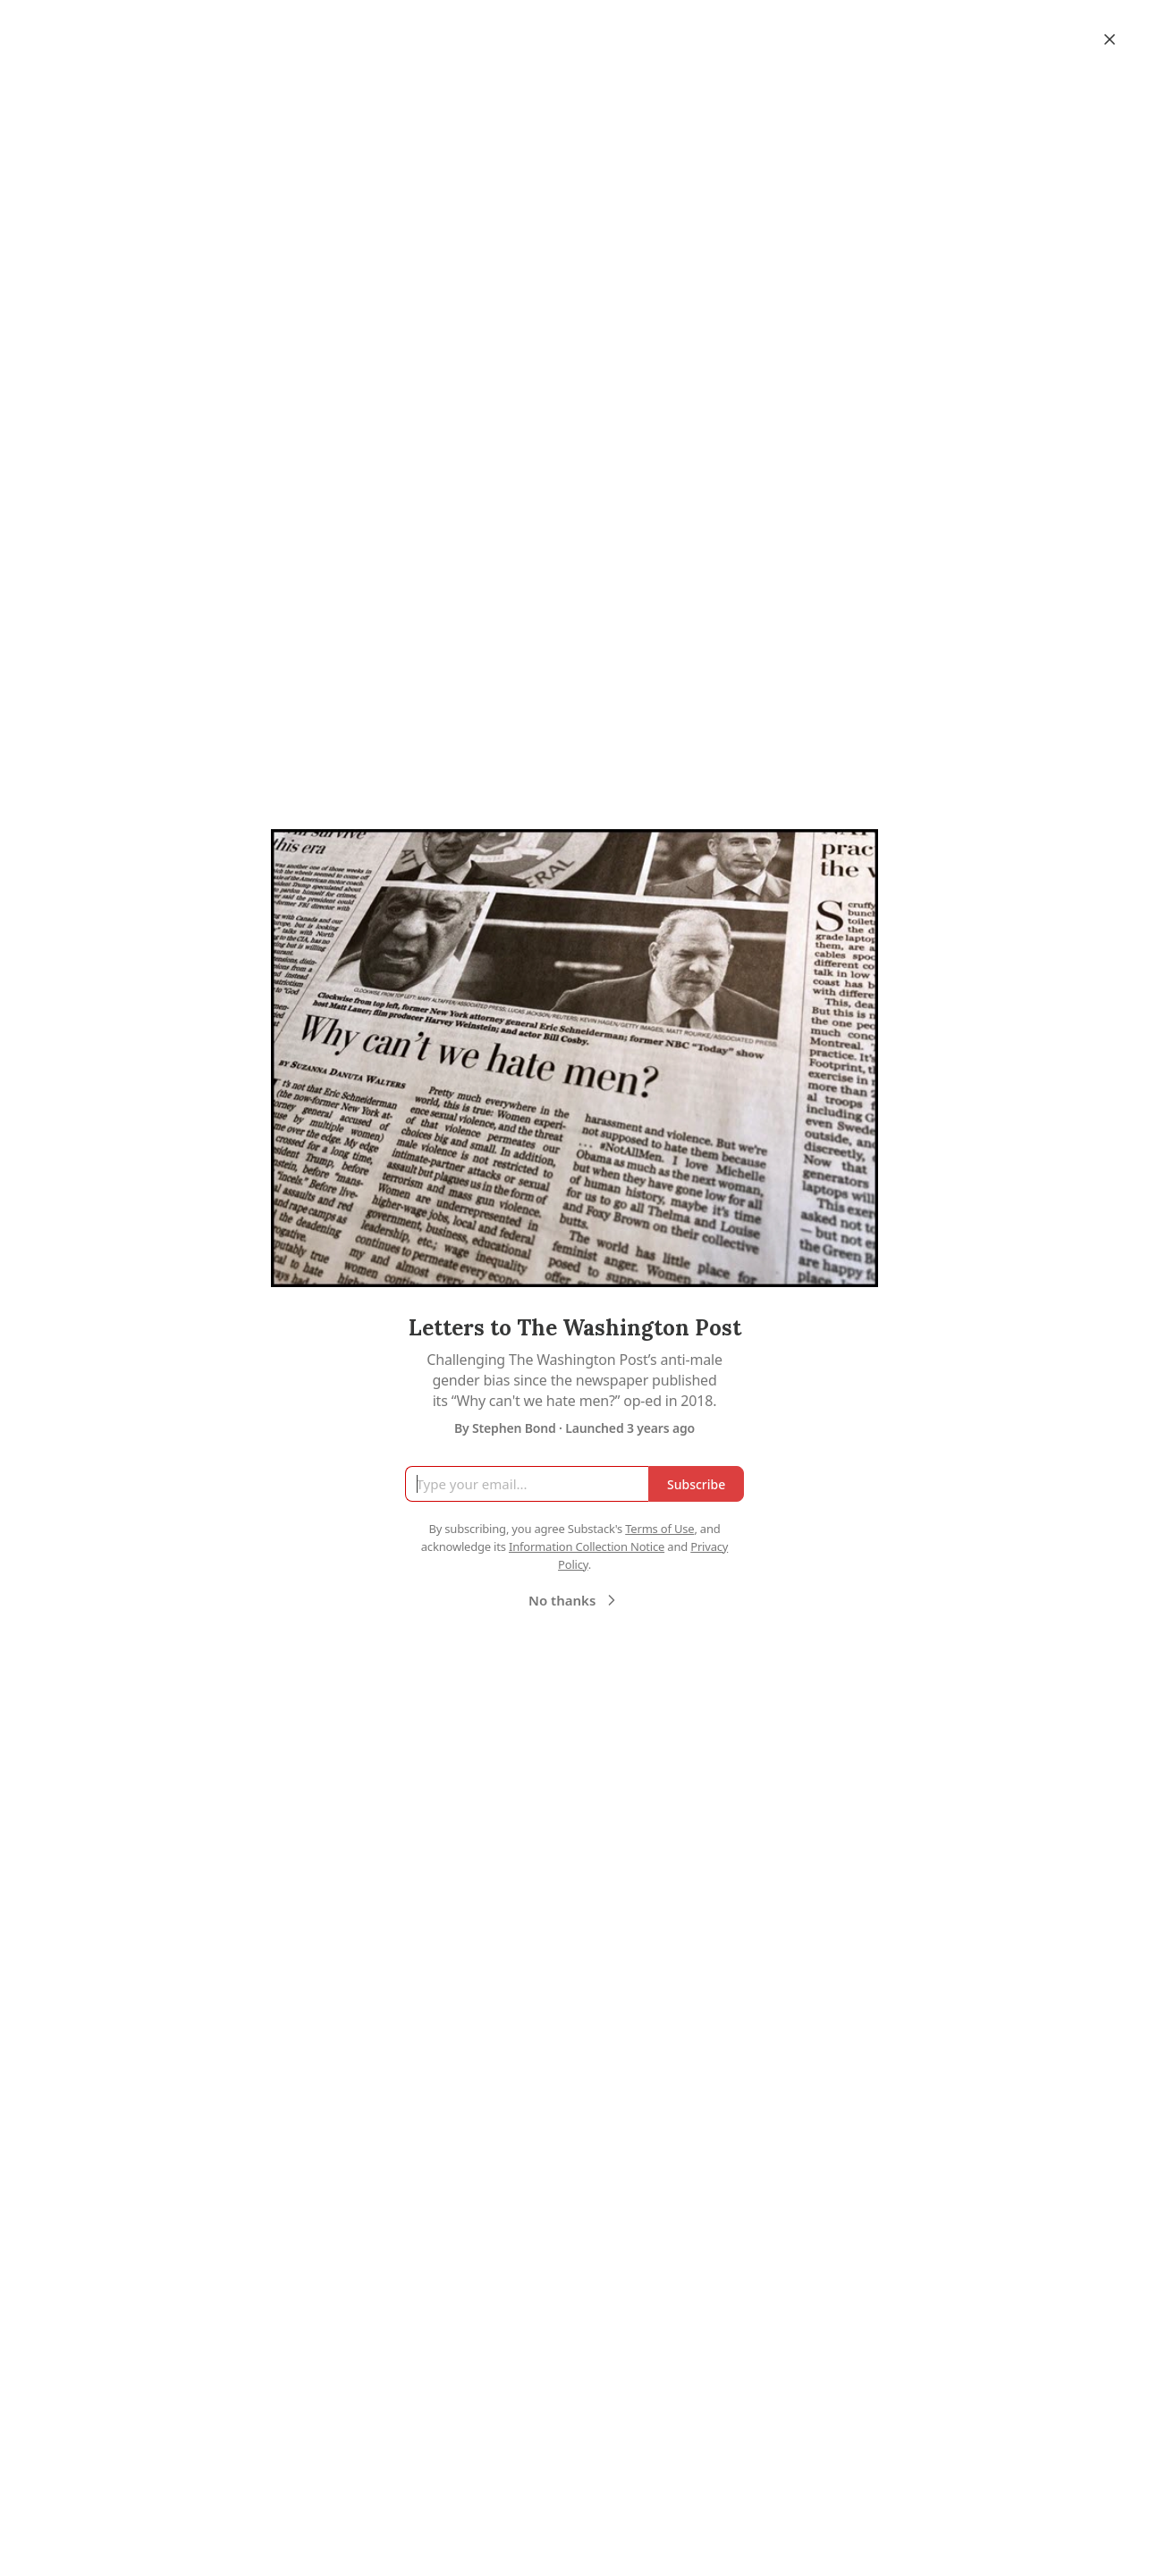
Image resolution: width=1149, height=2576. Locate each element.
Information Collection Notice (586, 1546)
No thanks (574, 1600)
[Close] (1110, 39)
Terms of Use (659, 1529)
